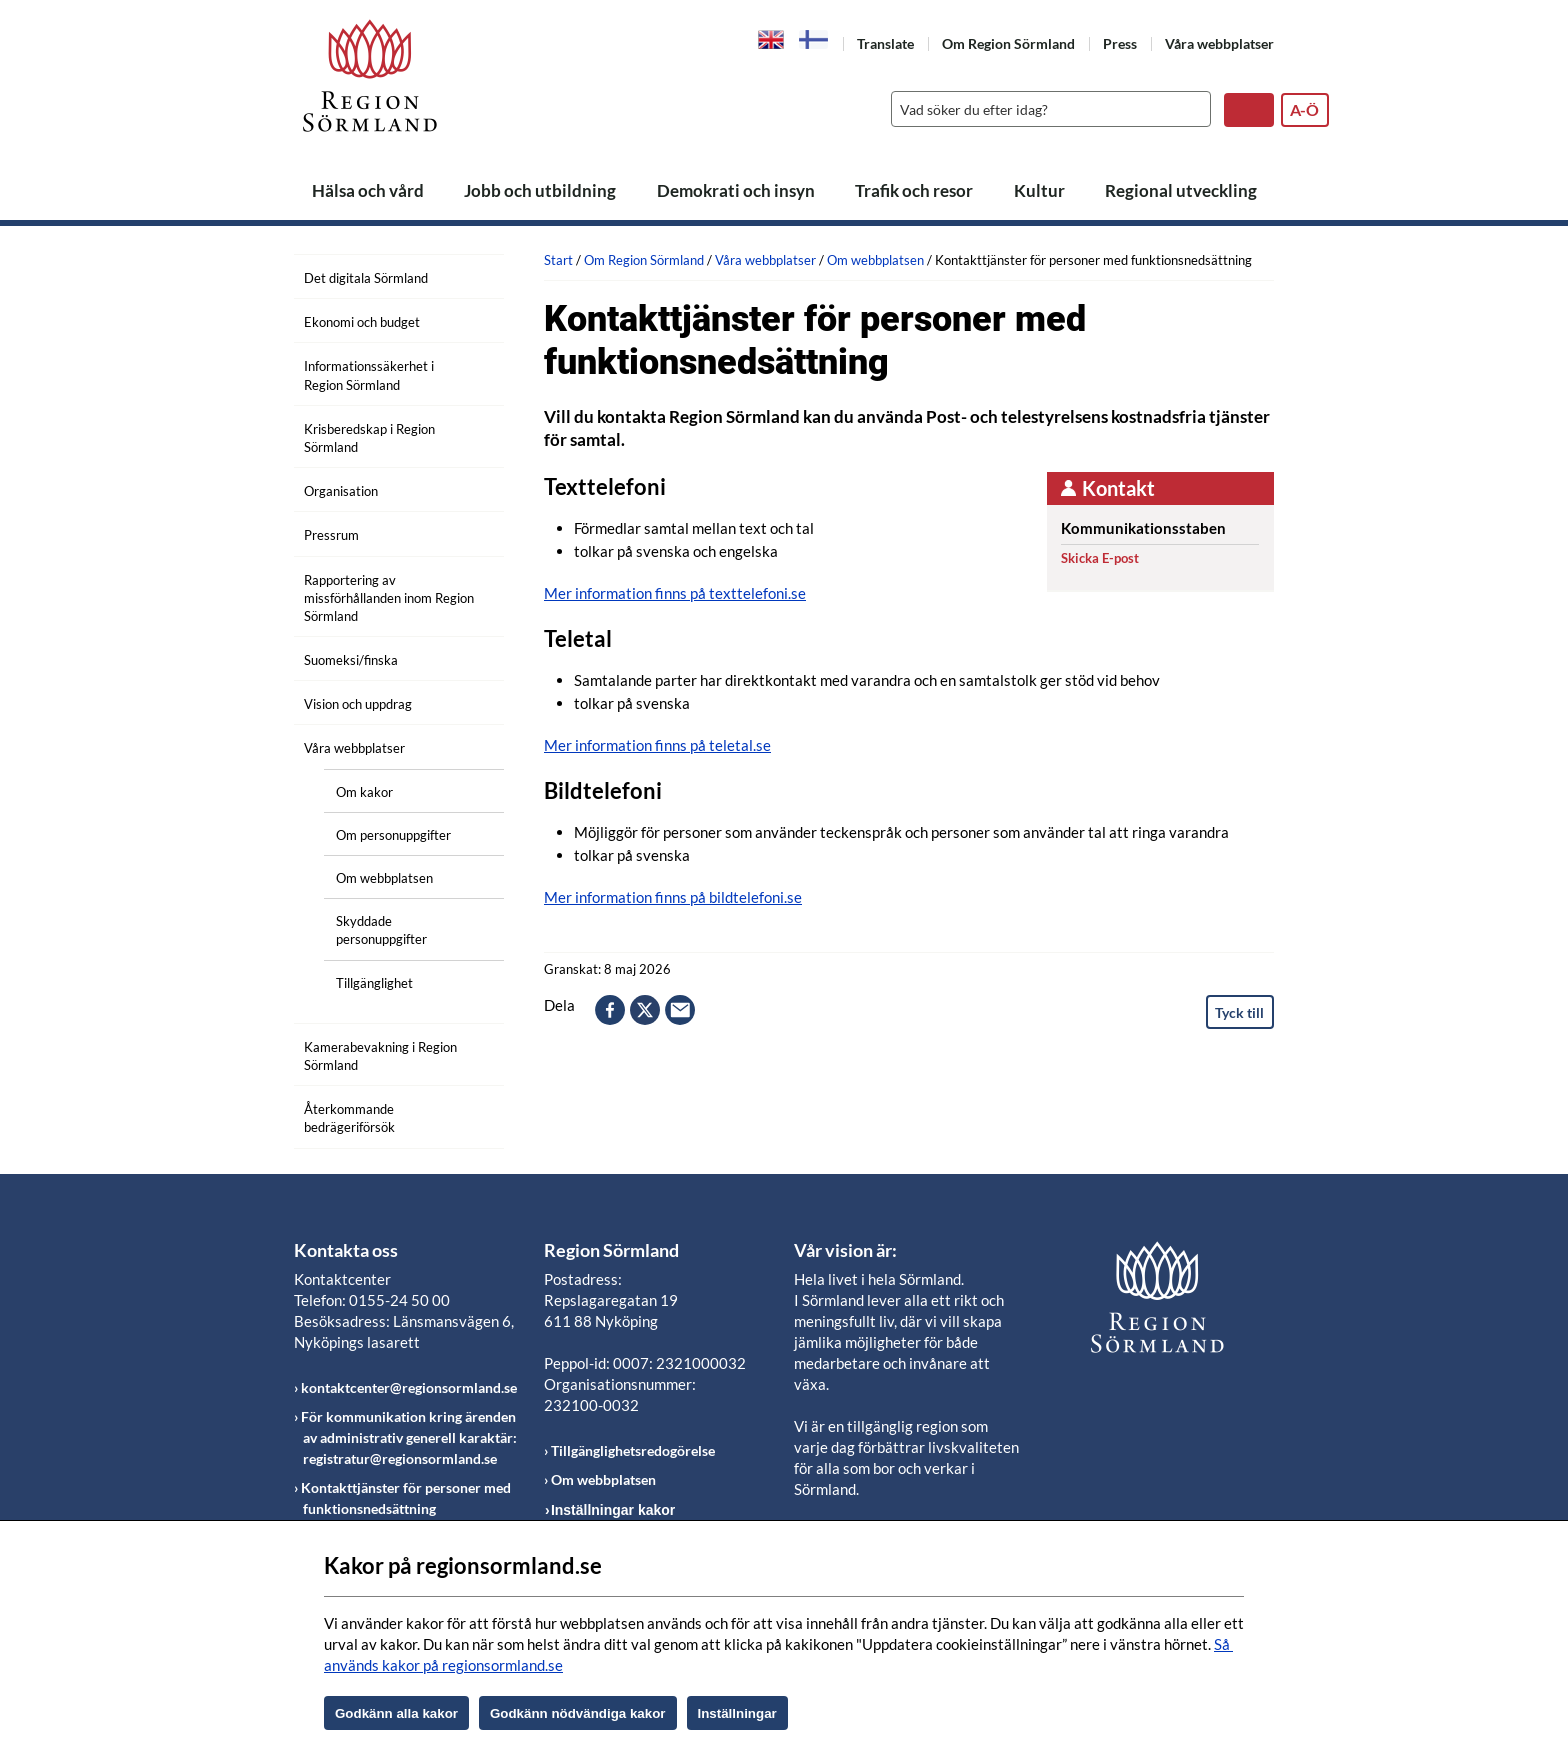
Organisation (341, 491)
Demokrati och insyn (736, 190)
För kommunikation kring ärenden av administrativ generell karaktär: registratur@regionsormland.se (409, 1437)
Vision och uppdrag (358, 704)
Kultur (1039, 190)
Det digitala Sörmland (366, 278)
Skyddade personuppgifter (381, 930)
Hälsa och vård (368, 190)
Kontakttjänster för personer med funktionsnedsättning (406, 1498)
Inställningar (737, 1713)
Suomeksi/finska (351, 660)
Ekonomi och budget (362, 322)
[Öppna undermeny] (474, 275)
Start (558, 260)
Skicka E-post (1100, 558)
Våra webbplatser (1219, 43)
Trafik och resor (914, 190)
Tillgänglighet (374, 983)
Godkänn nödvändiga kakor (578, 1713)
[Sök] (1046, 109)
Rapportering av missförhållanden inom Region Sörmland (389, 598)
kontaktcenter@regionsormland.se (409, 1387)
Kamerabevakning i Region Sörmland (380, 1056)
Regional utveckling (1181, 190)
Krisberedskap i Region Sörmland (369, 438)
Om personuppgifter (393, 835)
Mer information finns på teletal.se (657, 745)
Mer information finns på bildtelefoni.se (673, 897)
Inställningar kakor (613, 1510)
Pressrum (331, 535)
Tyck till (1239, 1012)
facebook (610, 1010)
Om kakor (364, 792)
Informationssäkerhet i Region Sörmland (369, 375)
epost (680, 1010)
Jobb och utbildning (540, 190)
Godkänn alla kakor (396, 1713)
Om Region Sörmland (1008, 43)
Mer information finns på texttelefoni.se (675, 593)
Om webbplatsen (384, 878)
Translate (885, 43)
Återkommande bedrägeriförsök (349, 1118)
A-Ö (1304, 109)
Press (1120, 43)
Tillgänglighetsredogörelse (633, 1450)
